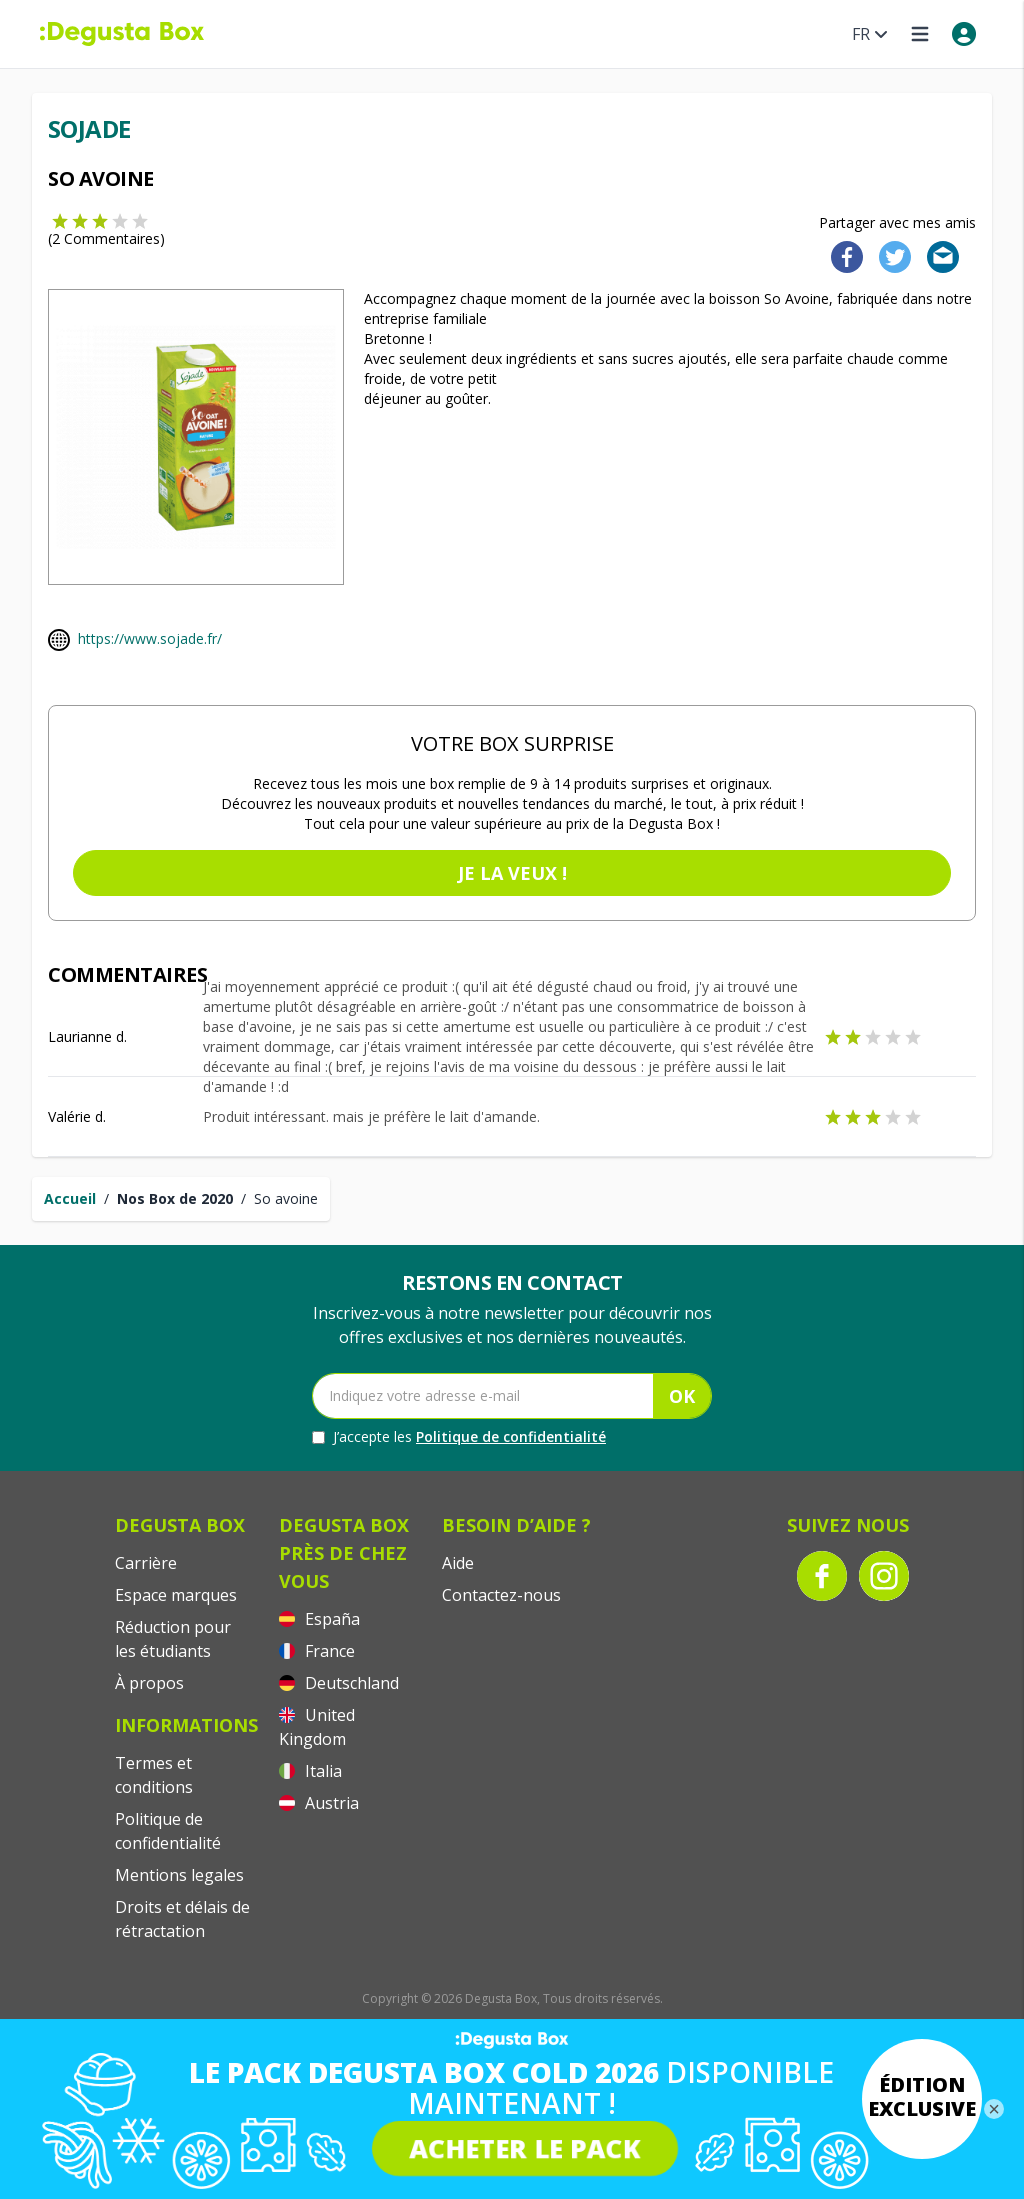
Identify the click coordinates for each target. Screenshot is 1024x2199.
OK (682, 1396)
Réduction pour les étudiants (173, 1639)
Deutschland (339, 1683)
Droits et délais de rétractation (182, 1919)
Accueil (70, 1198)
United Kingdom (317, 1727)
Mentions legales (179, 1875)
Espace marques (176, 1595)
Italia (310, 1771)
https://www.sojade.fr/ (150, 638)
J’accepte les (459, 1437)
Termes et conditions (154, 1775)
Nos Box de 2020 (175, 1198)
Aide (458, 1563)
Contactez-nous (501, 1595)
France (317, 1651)
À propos (149, 1683)
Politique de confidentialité (511, 1436)
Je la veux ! (512, 873)
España (319, 1619)
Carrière (146, 1563)
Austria (319, 1803)
